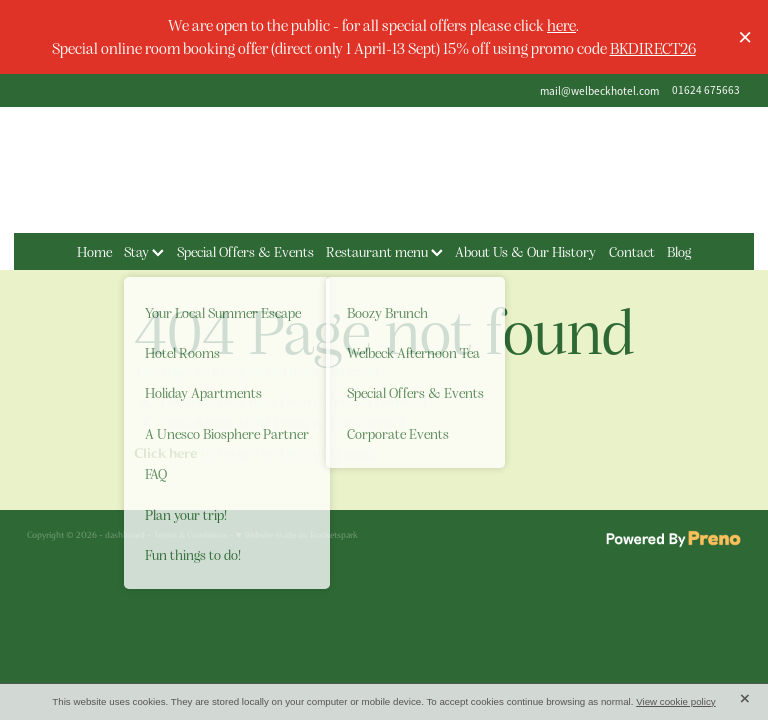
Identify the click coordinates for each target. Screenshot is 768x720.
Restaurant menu (384, 251)
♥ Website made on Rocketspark (297, 535)
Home (94, 251)
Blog (679, 251)
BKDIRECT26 (653, 47)
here (561, 24)
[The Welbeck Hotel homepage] (384, 170)
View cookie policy (676, 701)
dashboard (125, 535)
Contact (632, 251)
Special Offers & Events (245, 251)
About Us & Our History (525, 251)
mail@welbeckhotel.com (599, 90)
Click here (165, 453)
